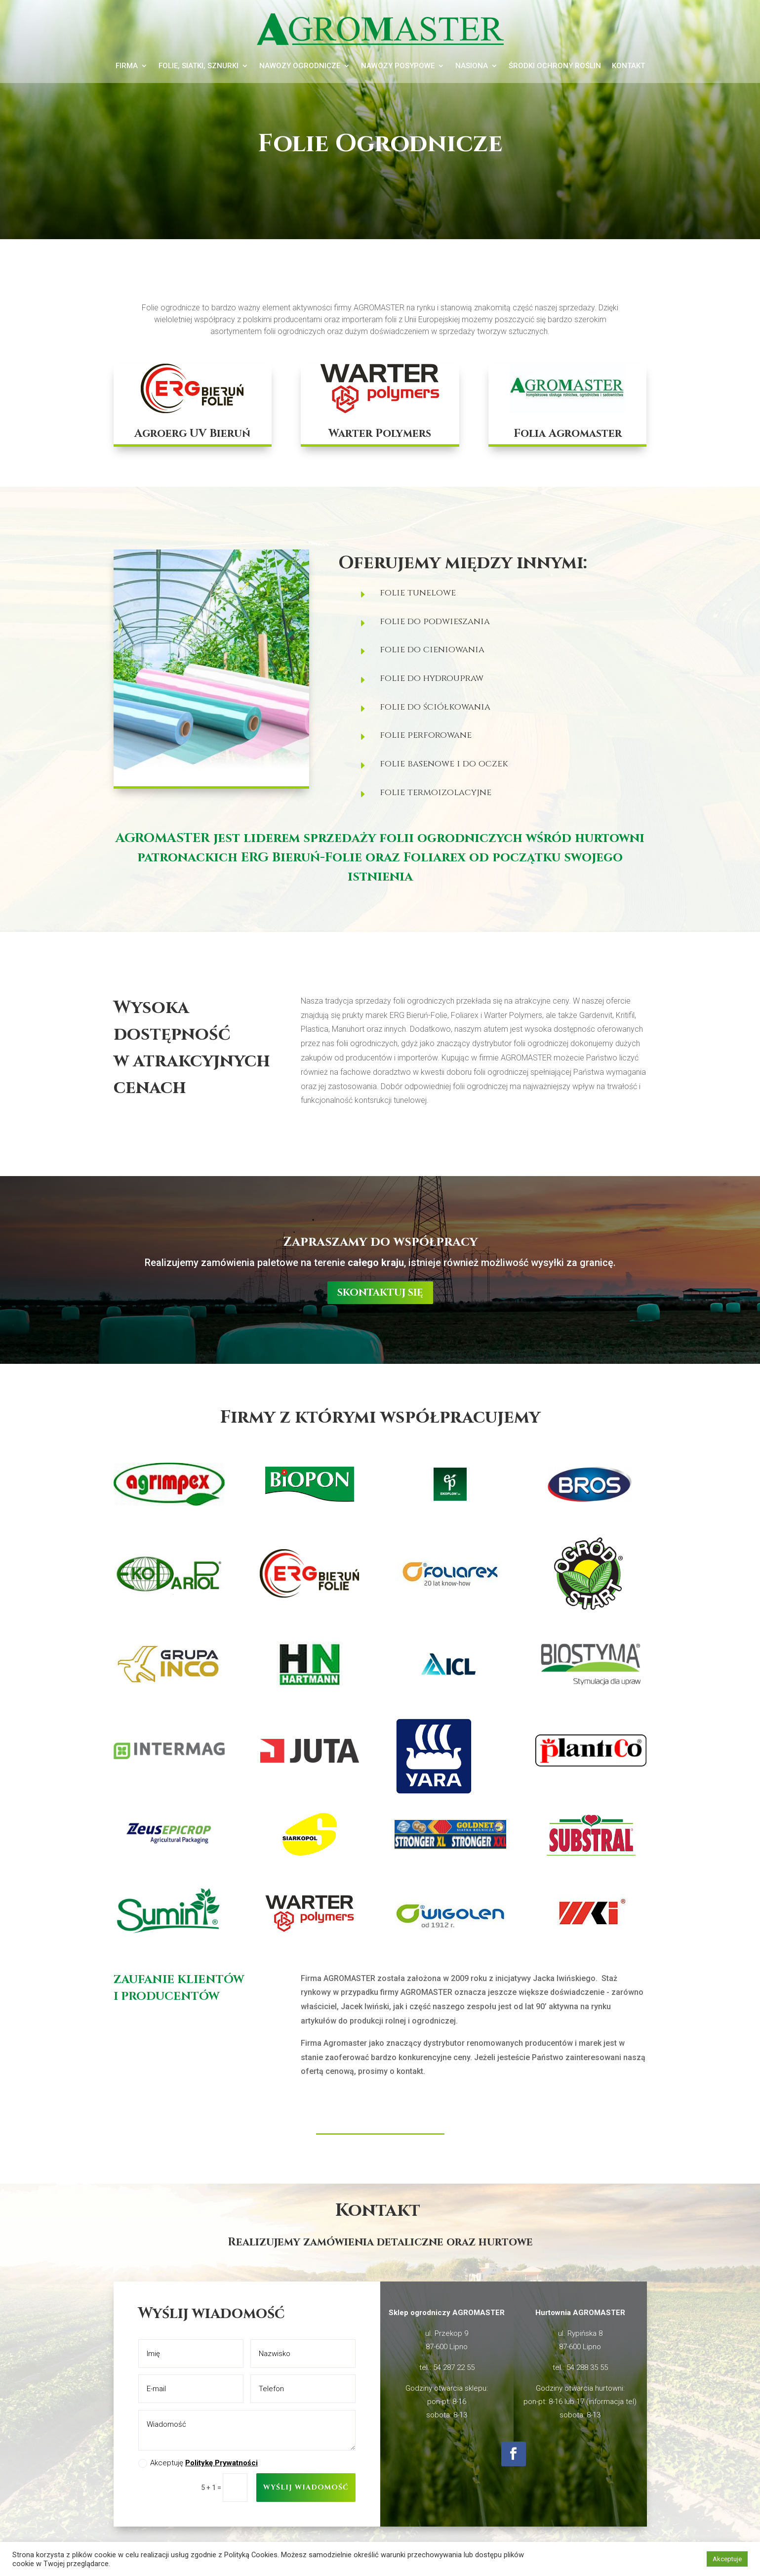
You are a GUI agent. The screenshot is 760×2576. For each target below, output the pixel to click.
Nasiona (471, 66)
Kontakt (628, 66)
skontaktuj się (380, 1292)
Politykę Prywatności (221, 2462)
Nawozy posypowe (398, 66)
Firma (127, 66)
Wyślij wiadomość (306, 2487)
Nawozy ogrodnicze (299, 66)
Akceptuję (198, 2463)
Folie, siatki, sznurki (199, 66)
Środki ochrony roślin (555, 66)
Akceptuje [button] (727, 2559)
